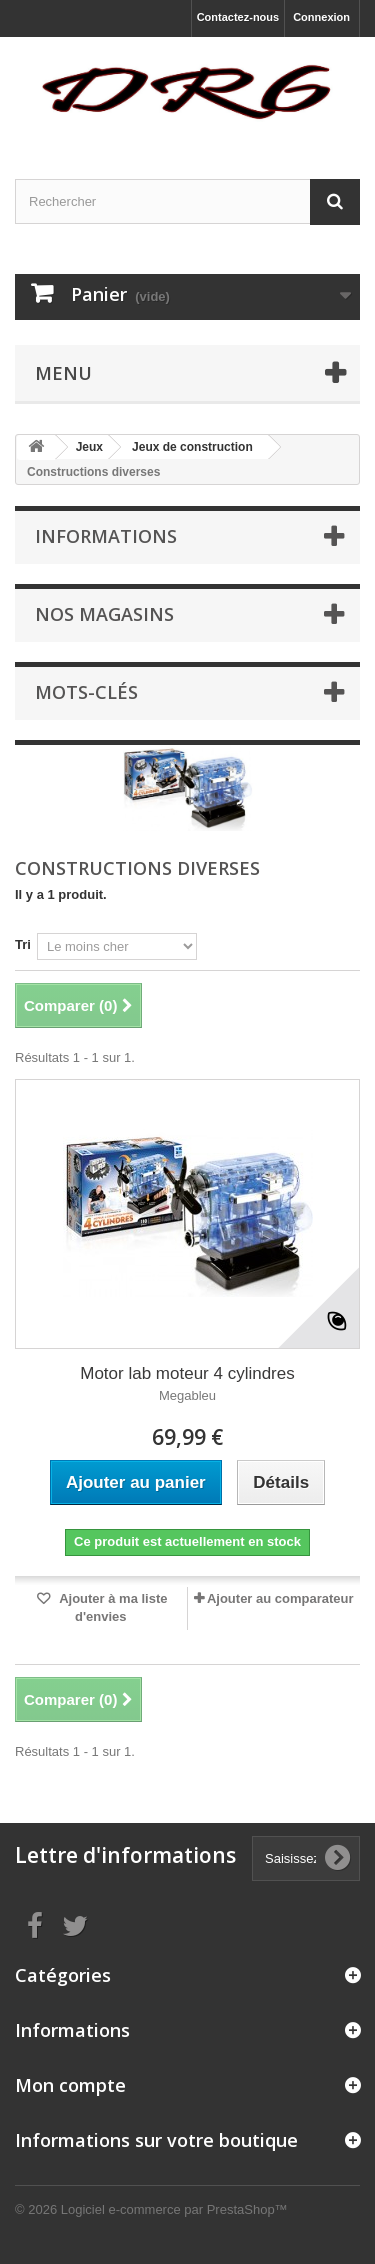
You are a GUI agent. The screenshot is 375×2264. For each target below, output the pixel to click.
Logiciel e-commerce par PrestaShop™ (174, 2209)
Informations (106, 536)
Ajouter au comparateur (280, 1598)
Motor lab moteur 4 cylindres (187, 1373)
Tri (23, 944)
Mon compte (70, 2085)
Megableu (187, 1395)
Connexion (321, 17)
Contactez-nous (238, 17)
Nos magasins (104, 614)
